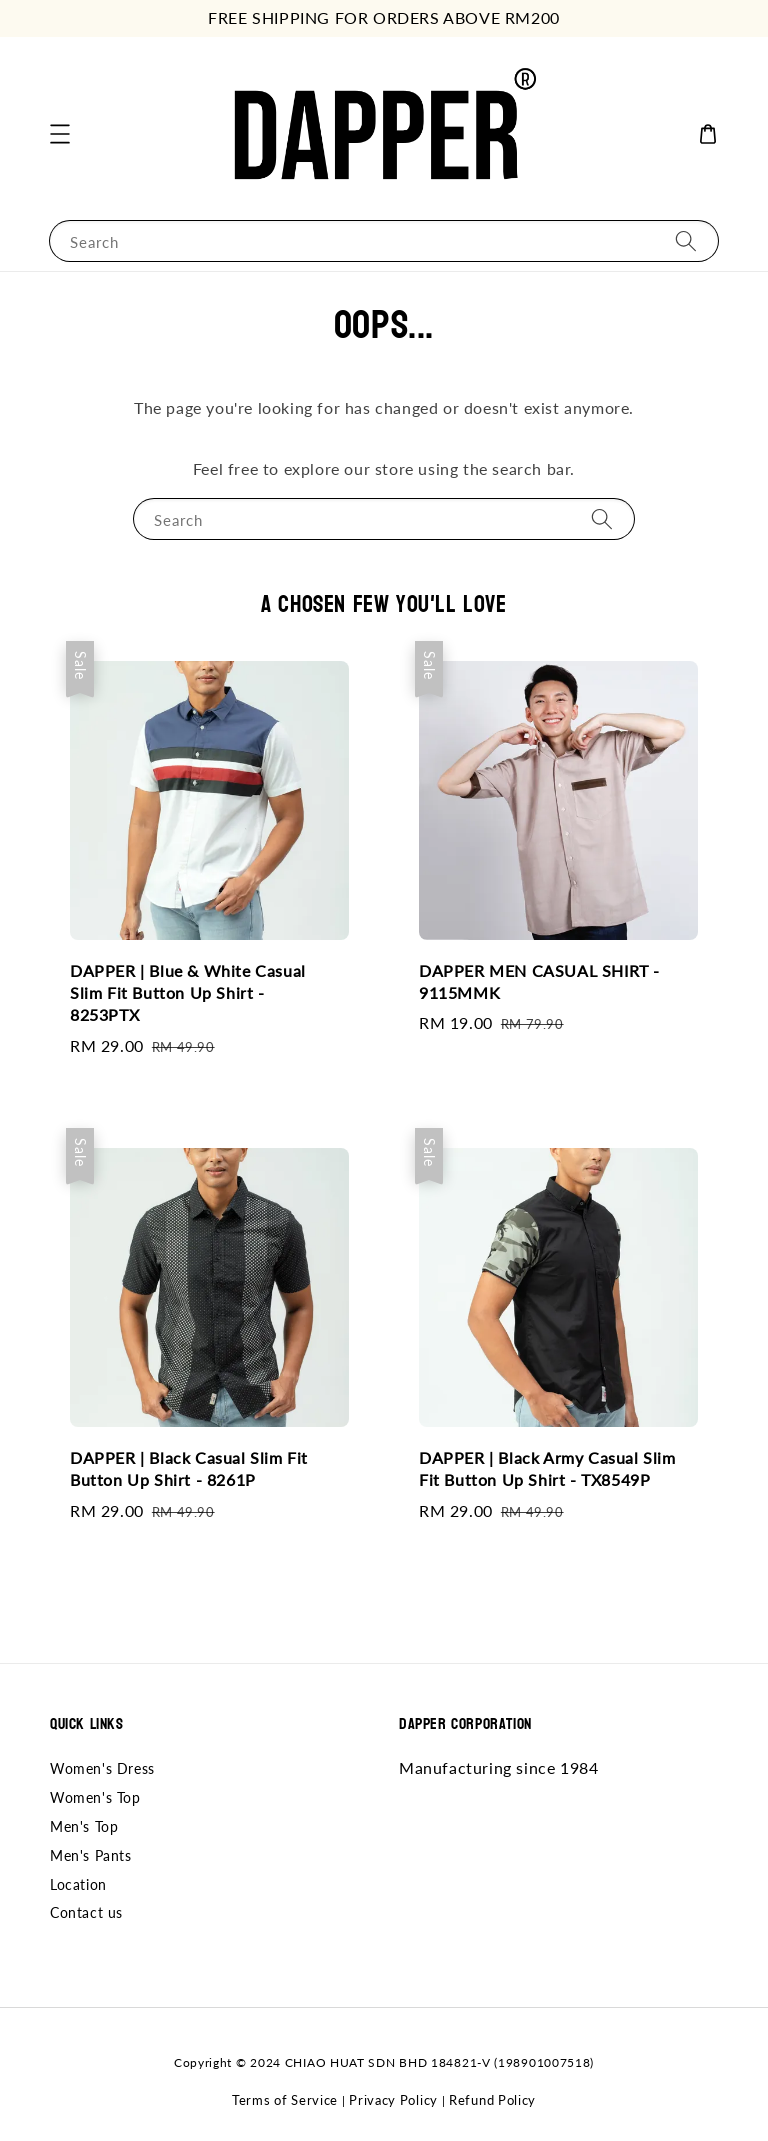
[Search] (686, 240)
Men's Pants (91, 1855)
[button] (60, 134)
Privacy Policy (393, 2100)
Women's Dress (102, 1768)
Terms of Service (285, 2100)
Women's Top (95, 1797)
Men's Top (84, 1826)
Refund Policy (492, 2100)
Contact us (86, 1912)
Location (78, 1884)
